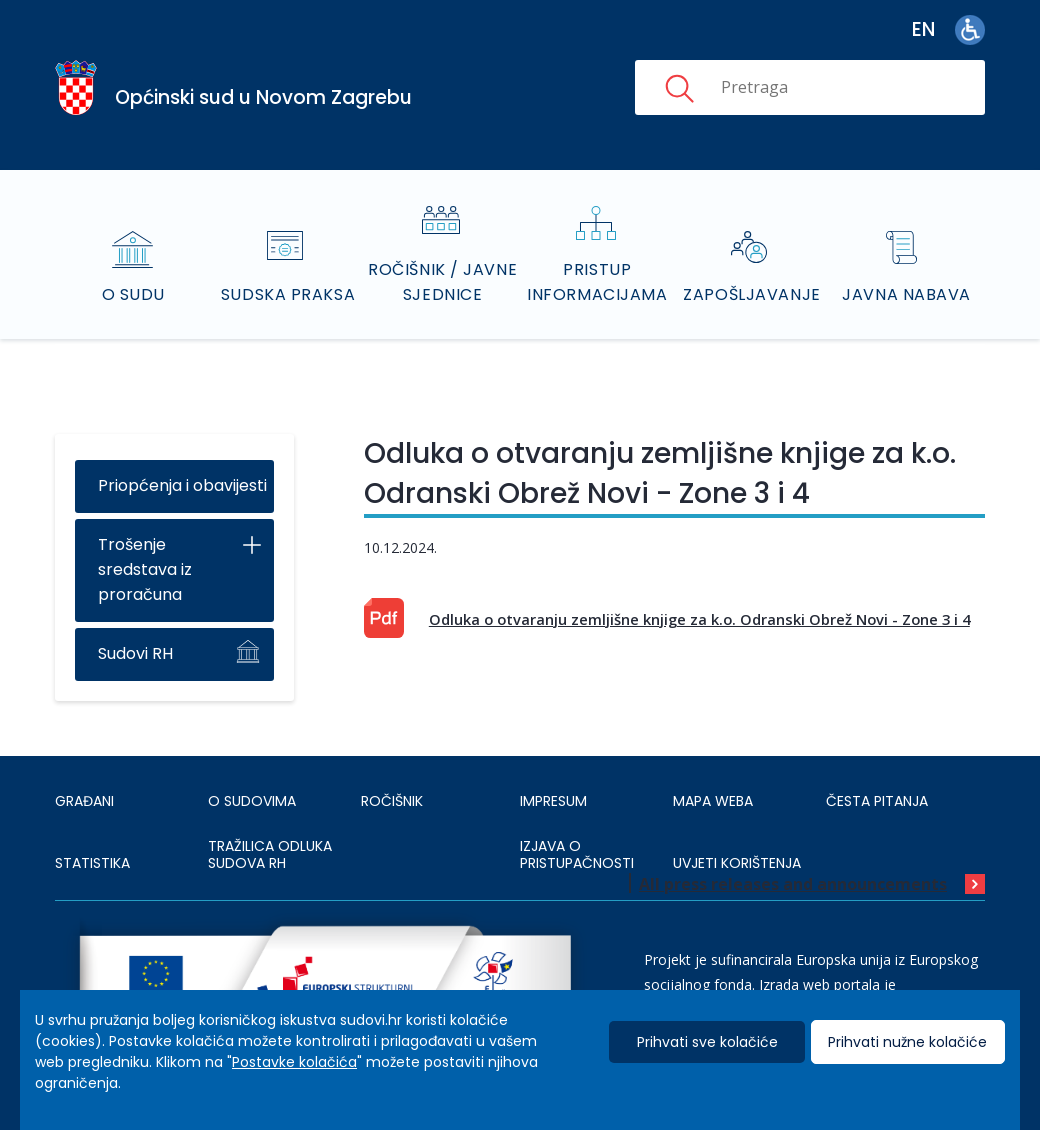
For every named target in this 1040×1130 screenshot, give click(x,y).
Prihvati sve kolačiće (707, 1042)
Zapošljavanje (751, 294)
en (923, 29)
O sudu (133, 294)
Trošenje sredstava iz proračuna (145, 569)
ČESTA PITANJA (877, 801)
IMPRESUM (553, 801)
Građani (84, 801)
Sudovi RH (135, 653)
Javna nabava (906, 294)
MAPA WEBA (713, 801)
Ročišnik (392, 801)
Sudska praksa (288, 294)
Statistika (92, 863)
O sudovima (252, 801)
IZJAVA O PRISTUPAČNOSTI (577, 855)
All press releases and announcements (793, 884)
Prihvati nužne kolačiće (907, 1042)
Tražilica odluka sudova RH (270, 855)
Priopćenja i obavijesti (182, 485)
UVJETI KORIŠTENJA (737, 863)
